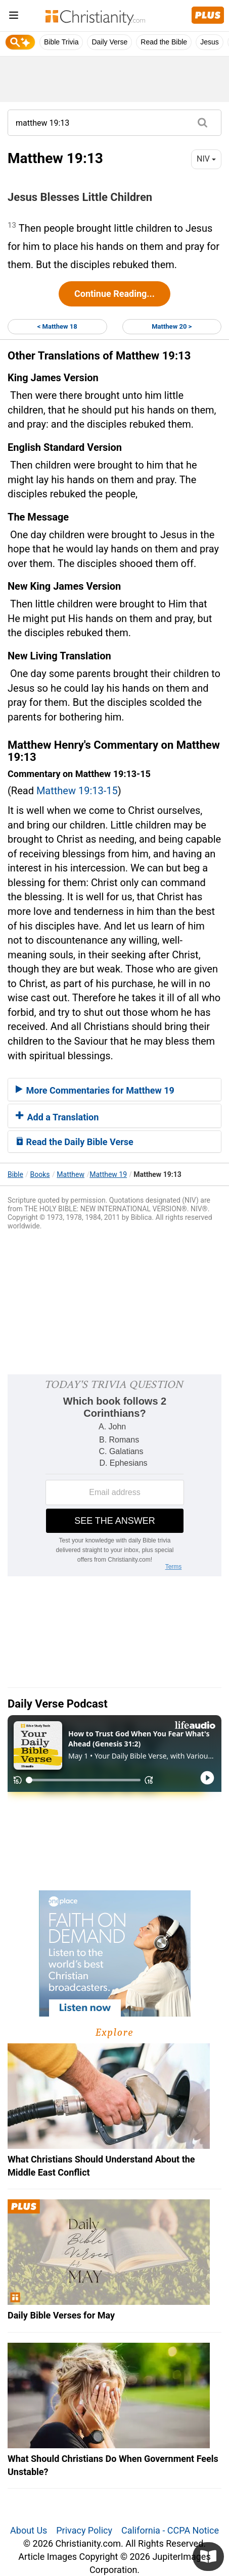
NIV (206, 159)
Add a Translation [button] (57, 1117)
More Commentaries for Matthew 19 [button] (95, 1090)
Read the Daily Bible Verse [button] (74, 1142)
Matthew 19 (108, 1174)
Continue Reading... (114, 293)
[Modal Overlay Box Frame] (114, 1475)
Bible (15, 1174)
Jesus (209, 42)
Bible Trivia (61, 42)
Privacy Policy (84, 2530)
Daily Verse (109, 42)
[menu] (14, 17)
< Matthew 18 (57, 326)
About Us (28, 2530)
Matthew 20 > (172, 326)
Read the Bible (164, 42)
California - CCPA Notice (170, 2530)
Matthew (70, 1174)
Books (40, 1174)
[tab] (114, 1089)
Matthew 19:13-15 (77, 791)
